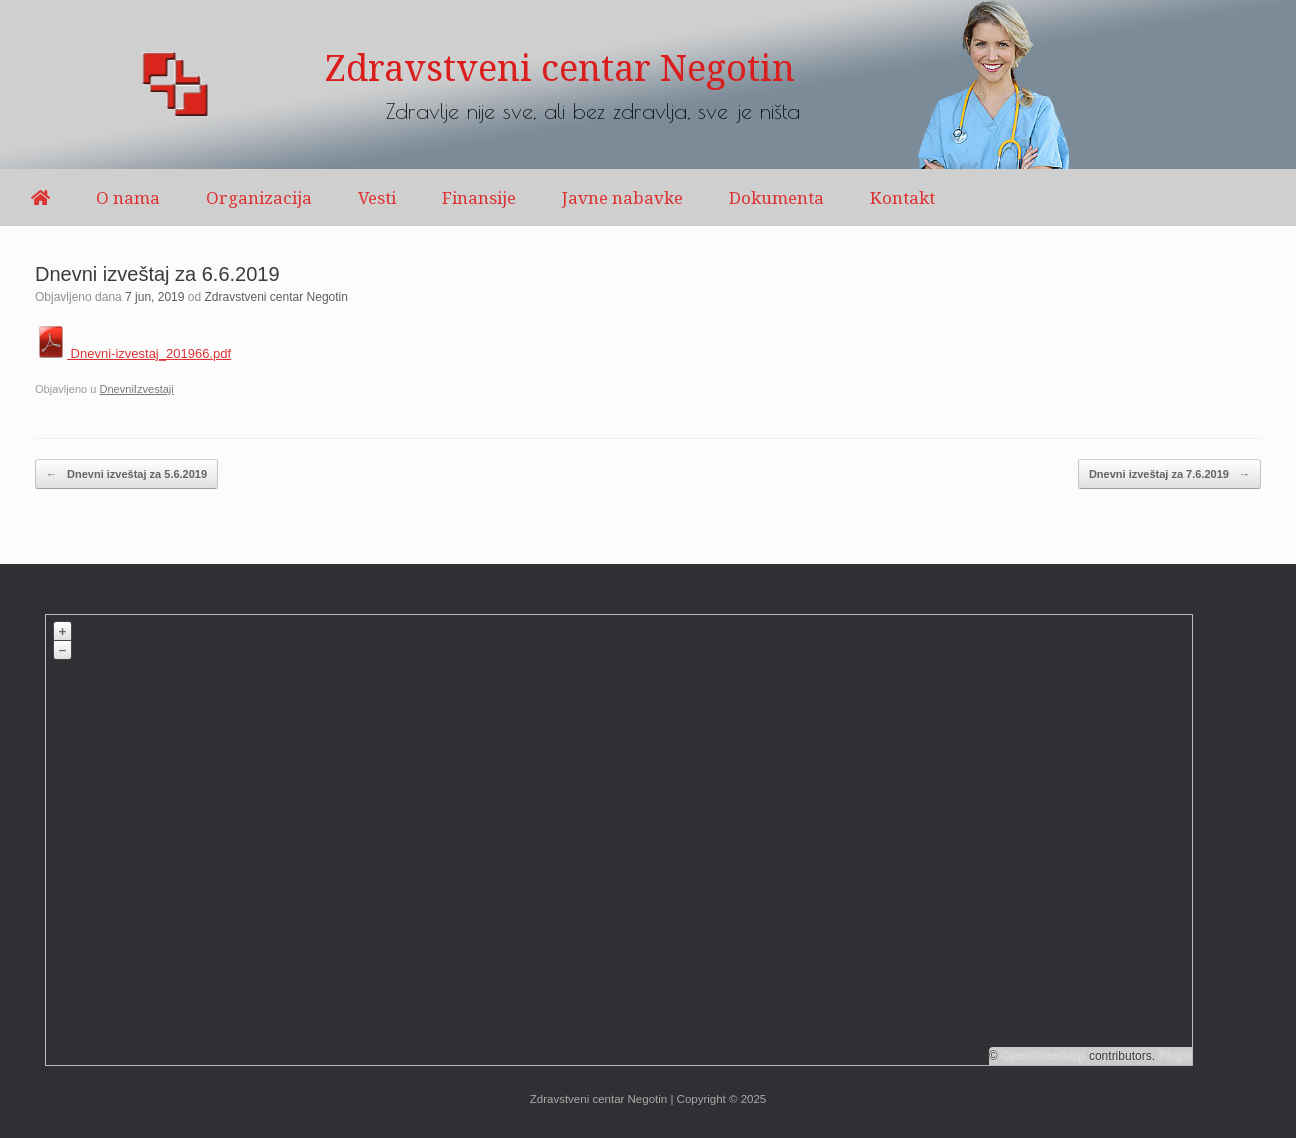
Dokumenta (776, 197)
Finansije (479, 197)
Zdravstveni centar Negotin (276, 297)
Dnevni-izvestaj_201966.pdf (133, 353)
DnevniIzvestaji (136, 389)
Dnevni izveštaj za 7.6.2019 (1169, 474)
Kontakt (902, 197)
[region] (648, 84)
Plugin (1173, 1056)
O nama (128, 197)
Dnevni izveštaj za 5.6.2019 (126, 474)
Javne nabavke (622, 197)
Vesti (377, 197)
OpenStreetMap (1043, 1056)
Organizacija (259, 197)
